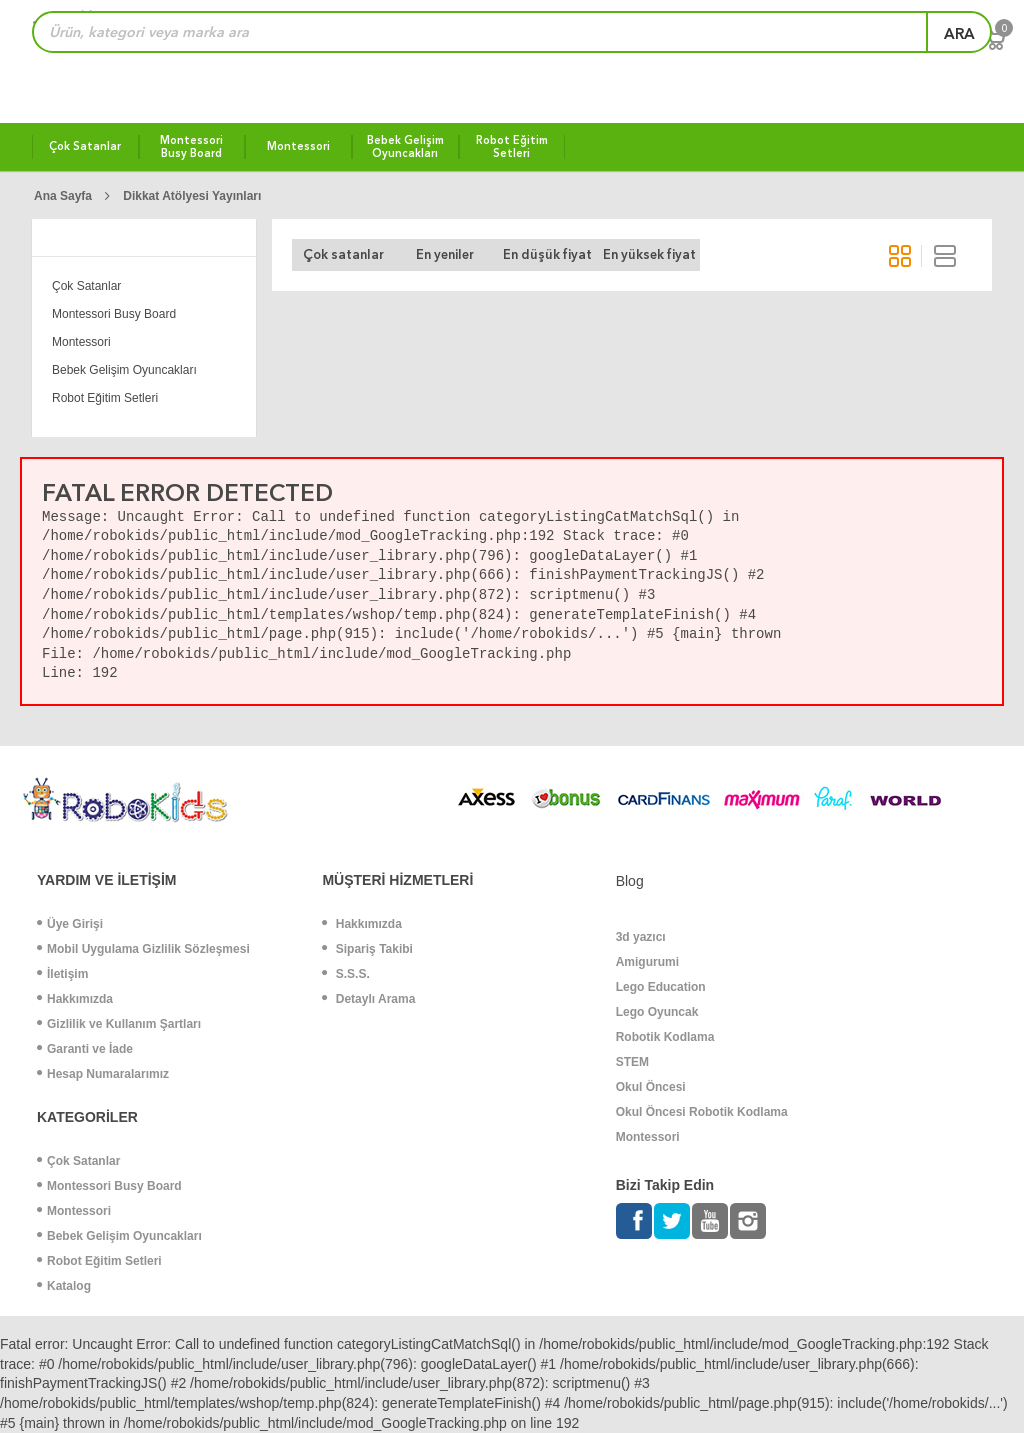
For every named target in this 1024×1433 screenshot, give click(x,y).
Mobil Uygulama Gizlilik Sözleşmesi (143, 949)
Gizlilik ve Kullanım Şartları (119, 1024)
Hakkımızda (75, 999)
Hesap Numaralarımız (103, 1074)
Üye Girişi (70, 924)
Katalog (64, 1286)
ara (959, 34)
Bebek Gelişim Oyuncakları (124, 370)
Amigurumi (647, 962)
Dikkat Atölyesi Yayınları (192, 196)
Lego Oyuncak (657, 1012)
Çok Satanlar (86, 286)
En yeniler (445, 254)
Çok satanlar (343, 254)
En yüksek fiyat (649, 254)
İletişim (62, 974)
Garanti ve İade (85, 1049)
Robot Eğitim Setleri (105, 398)
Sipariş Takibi (367, 949)
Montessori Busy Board (114, 314)
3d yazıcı (641, 937)
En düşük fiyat (547, 254)
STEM (632, 1062)
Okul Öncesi (651, 1087)
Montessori (81, 342)
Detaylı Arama (368, 999)
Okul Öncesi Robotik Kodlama (702, 1112)
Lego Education (661, 987)
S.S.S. (345, 974)
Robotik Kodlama (665, 1037)
